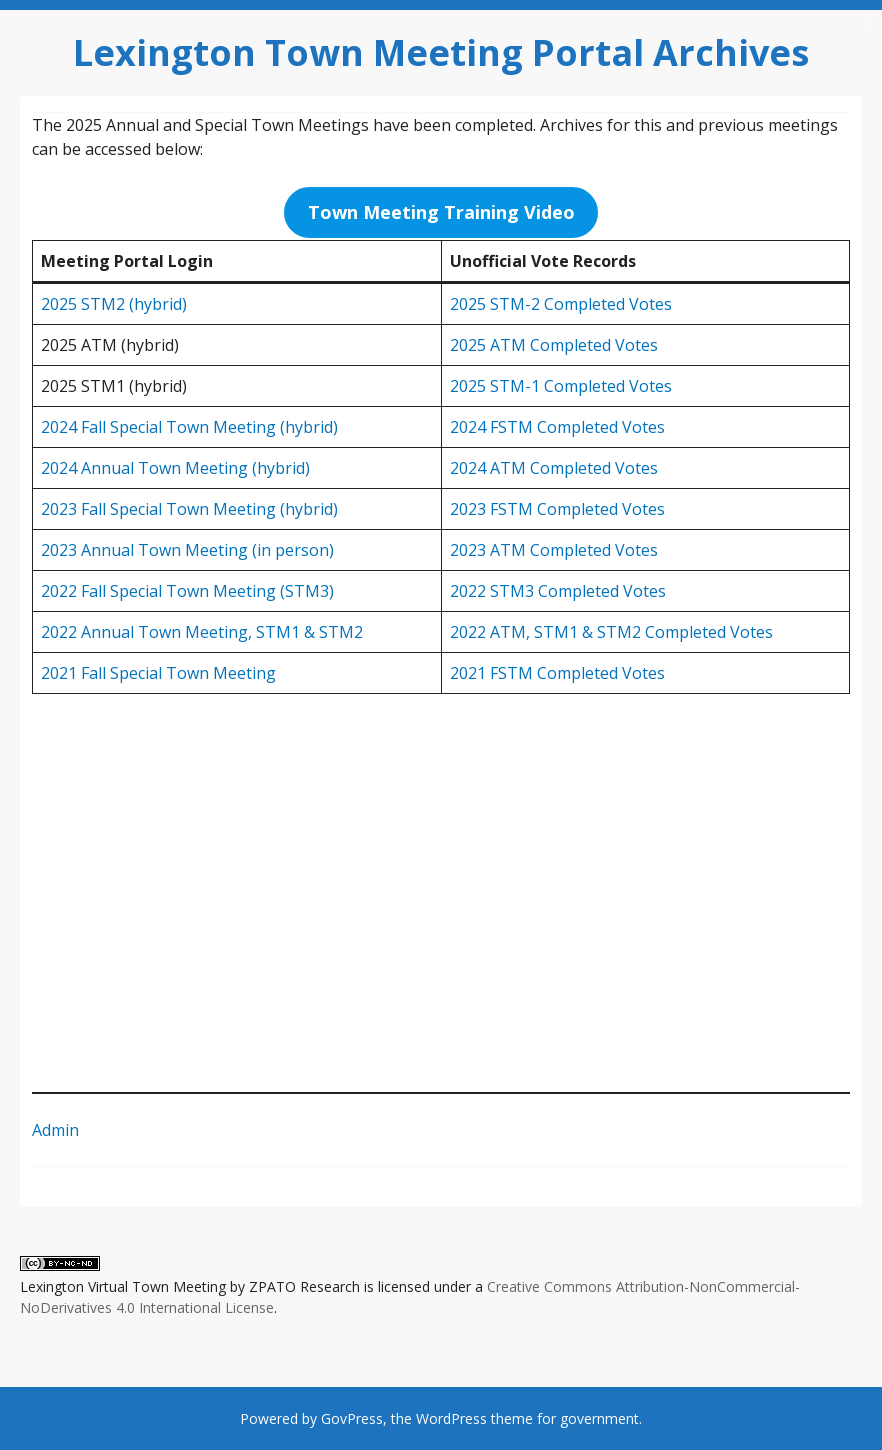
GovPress (352, 1418)
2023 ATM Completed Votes (554, 550)
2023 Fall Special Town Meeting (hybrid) (189, 509)
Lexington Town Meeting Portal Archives (441, 52)
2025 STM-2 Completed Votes (561, 304)
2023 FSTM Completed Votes (557, 509)
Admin (55, 1130)
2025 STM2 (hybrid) (114, 304)
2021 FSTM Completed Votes (557, 673)
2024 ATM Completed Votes (554, 468)
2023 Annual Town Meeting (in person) (187, 550)
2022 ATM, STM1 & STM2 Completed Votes (611, 632)
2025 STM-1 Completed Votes (561, 386)
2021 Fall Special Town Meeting (158, 673)
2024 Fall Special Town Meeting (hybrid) (189, 427)
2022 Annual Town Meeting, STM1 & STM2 (202, 632)
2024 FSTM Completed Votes (557, 427)
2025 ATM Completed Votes (554, 345)
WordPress (451, 1418)
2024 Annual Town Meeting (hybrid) (175, 468)
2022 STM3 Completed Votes (558, 591)
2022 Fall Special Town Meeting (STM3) (187, 591)
